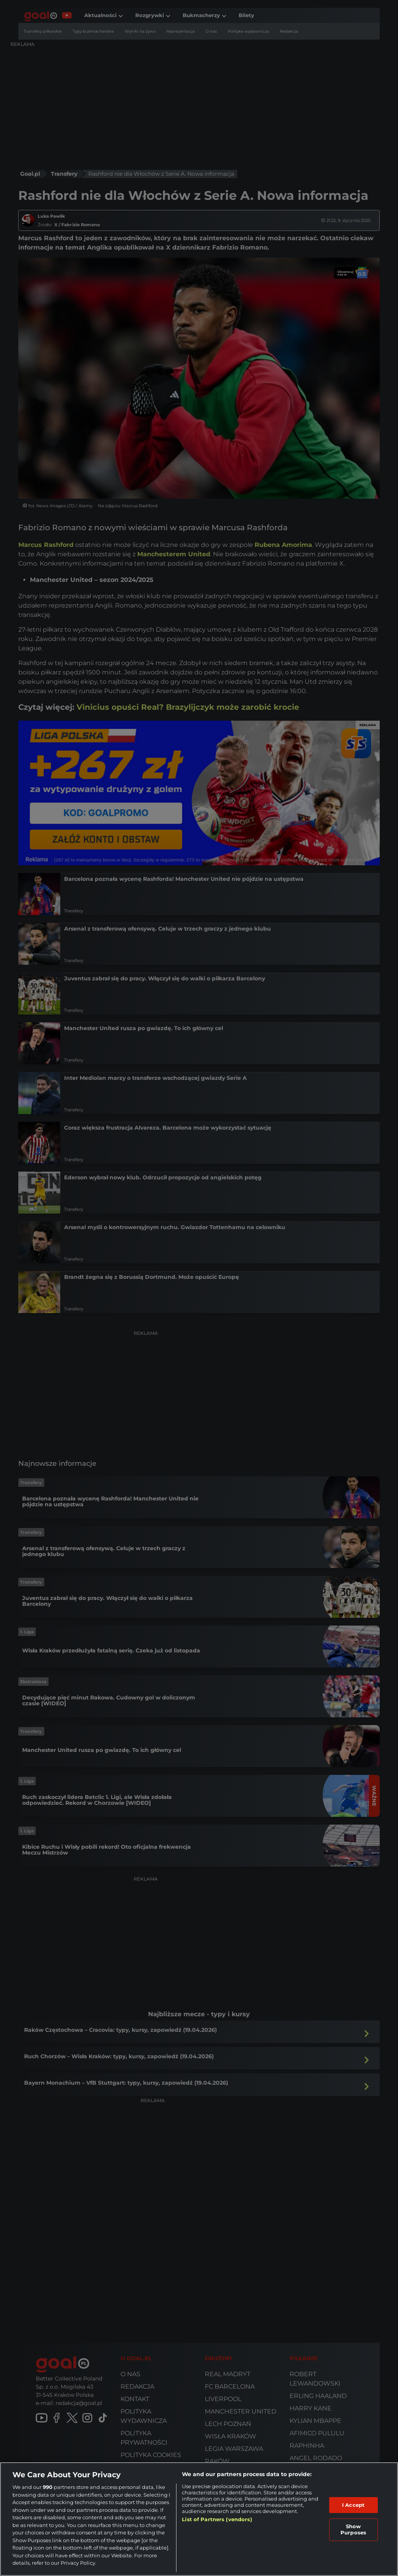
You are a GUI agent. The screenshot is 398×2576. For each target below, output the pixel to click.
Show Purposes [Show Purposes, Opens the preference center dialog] (353, 2529)
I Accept (353, 2505)
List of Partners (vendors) (217, 2519)
